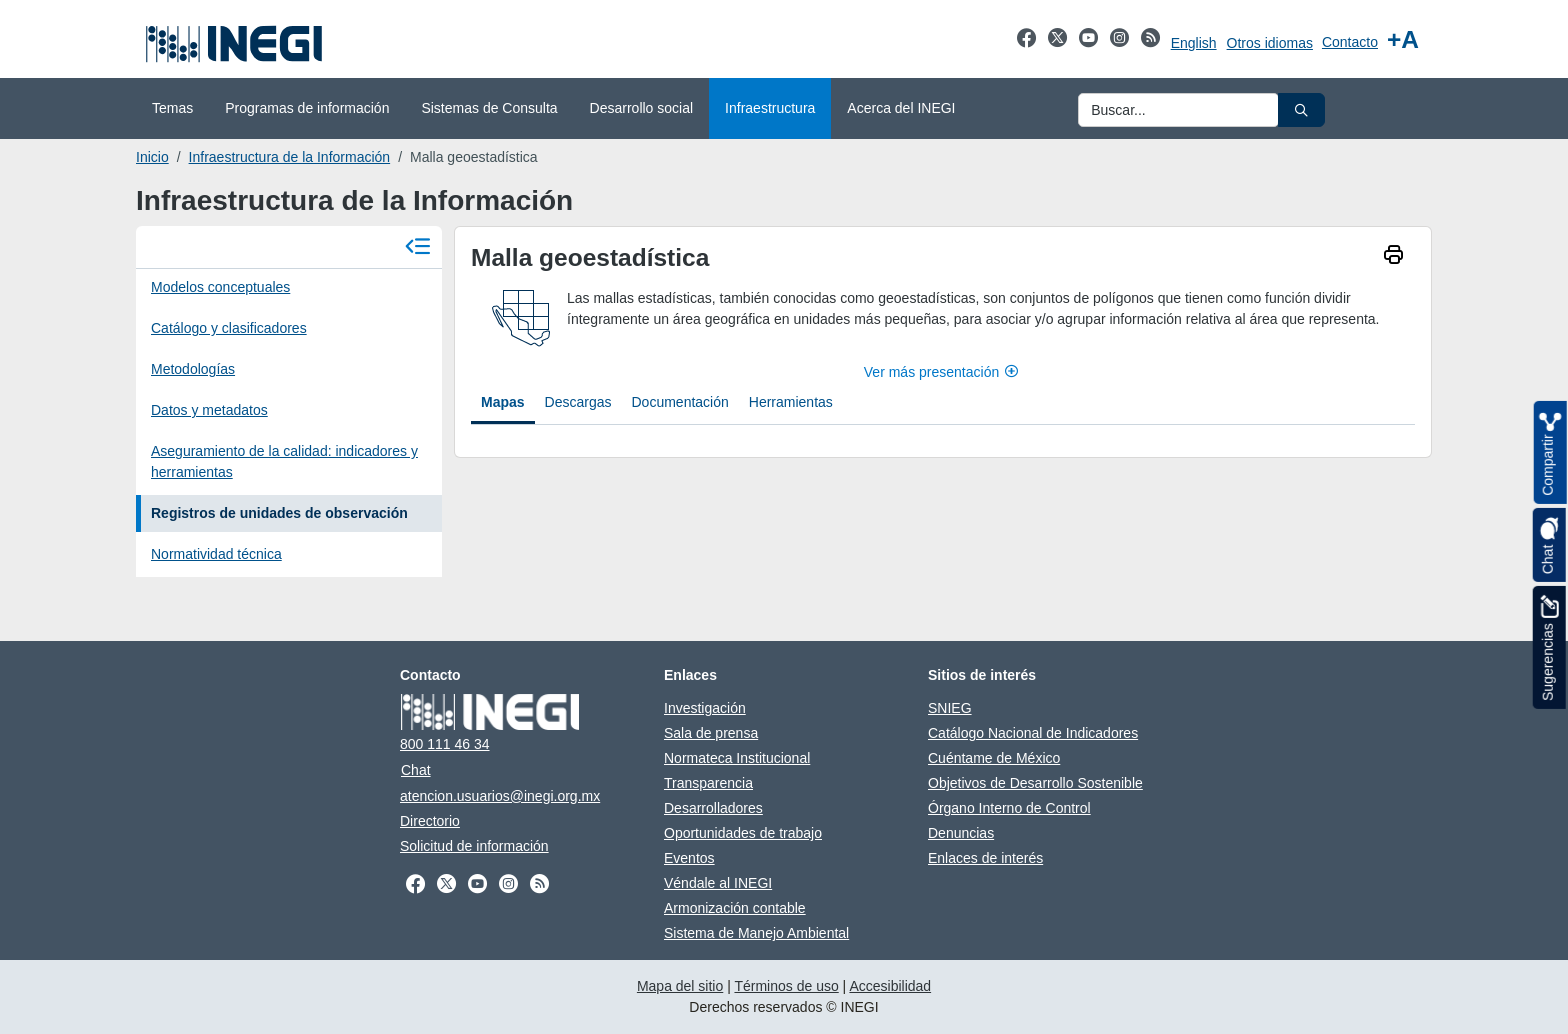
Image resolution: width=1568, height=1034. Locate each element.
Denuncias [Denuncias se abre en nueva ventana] (961, 833)
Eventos (689, 858)
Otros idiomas (1270, 43)
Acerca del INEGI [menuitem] (901, 108)
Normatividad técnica (216, 554)
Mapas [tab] (503, 402)
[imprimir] (1393, 257)
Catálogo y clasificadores (229, 328)
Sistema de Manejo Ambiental (756, 933)
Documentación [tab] (680, 402)
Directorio (430, 821)
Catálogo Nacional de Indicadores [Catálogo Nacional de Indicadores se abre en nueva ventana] (1033, 733)
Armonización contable (735, 908)
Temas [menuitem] (172, 108)
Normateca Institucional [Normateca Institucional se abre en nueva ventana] (737, 758)
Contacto (1350, 42)
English (1194, 43)
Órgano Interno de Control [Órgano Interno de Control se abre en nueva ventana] (1009, 808)
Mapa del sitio (680, 986)
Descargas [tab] (578, 402)
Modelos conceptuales (220, 287)
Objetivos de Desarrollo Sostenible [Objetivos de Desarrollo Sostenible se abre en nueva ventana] (1035, 783)
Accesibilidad (890, 986)
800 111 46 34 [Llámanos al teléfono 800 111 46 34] (445, 744)
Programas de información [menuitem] (307, 108)
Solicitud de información (474, 846)
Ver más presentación (943, 372)
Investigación (705, 708)
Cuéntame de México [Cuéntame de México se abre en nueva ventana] (994, 758)
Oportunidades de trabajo (743, 833)
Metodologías (193, 369)
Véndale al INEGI (718, 883)
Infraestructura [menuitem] (770, 108)
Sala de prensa (711, 733)
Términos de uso (786, 986)
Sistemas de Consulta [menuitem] (489, 108)
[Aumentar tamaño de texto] (1403, 39)
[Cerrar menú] (418, 247)
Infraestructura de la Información (290, 157)
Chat (416, 770)
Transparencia (708, 783)
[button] (1301, 110)
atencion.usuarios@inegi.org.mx (500, 796)
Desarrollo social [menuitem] (641, 108)
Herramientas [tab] (791, 402)
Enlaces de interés (985, 858)
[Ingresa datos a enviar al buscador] (1178, 110)
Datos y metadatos (209, 410)
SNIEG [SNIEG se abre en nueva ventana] (950, 708)
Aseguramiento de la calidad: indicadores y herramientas (284, 461)
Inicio (152, 157)
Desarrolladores (713, 808)
